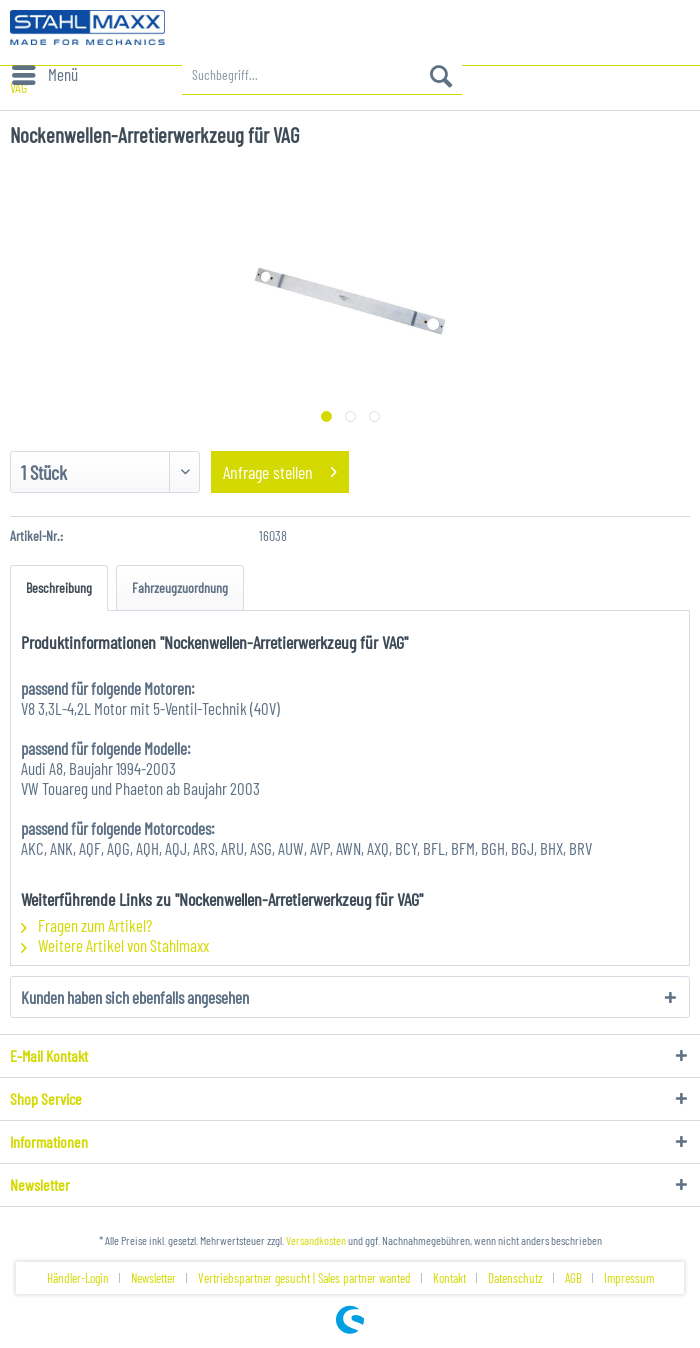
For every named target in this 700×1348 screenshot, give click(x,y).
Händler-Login (78, 1278)
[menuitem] (44, 75)
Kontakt (449, 1278)
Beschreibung (59, 587)
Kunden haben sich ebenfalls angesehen (135, 997)
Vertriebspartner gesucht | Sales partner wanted (304, 1278)
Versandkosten (316, 1240)
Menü (45, 71)
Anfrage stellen (280, 469)
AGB (573, 1278)
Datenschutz (515, 1278)
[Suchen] (441, 75)
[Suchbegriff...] (322, 75)
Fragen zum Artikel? (86, 925)
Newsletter (153, 1278)
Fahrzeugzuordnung (180, 587)
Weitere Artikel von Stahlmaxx (115, 945)
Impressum (629, 1278)
